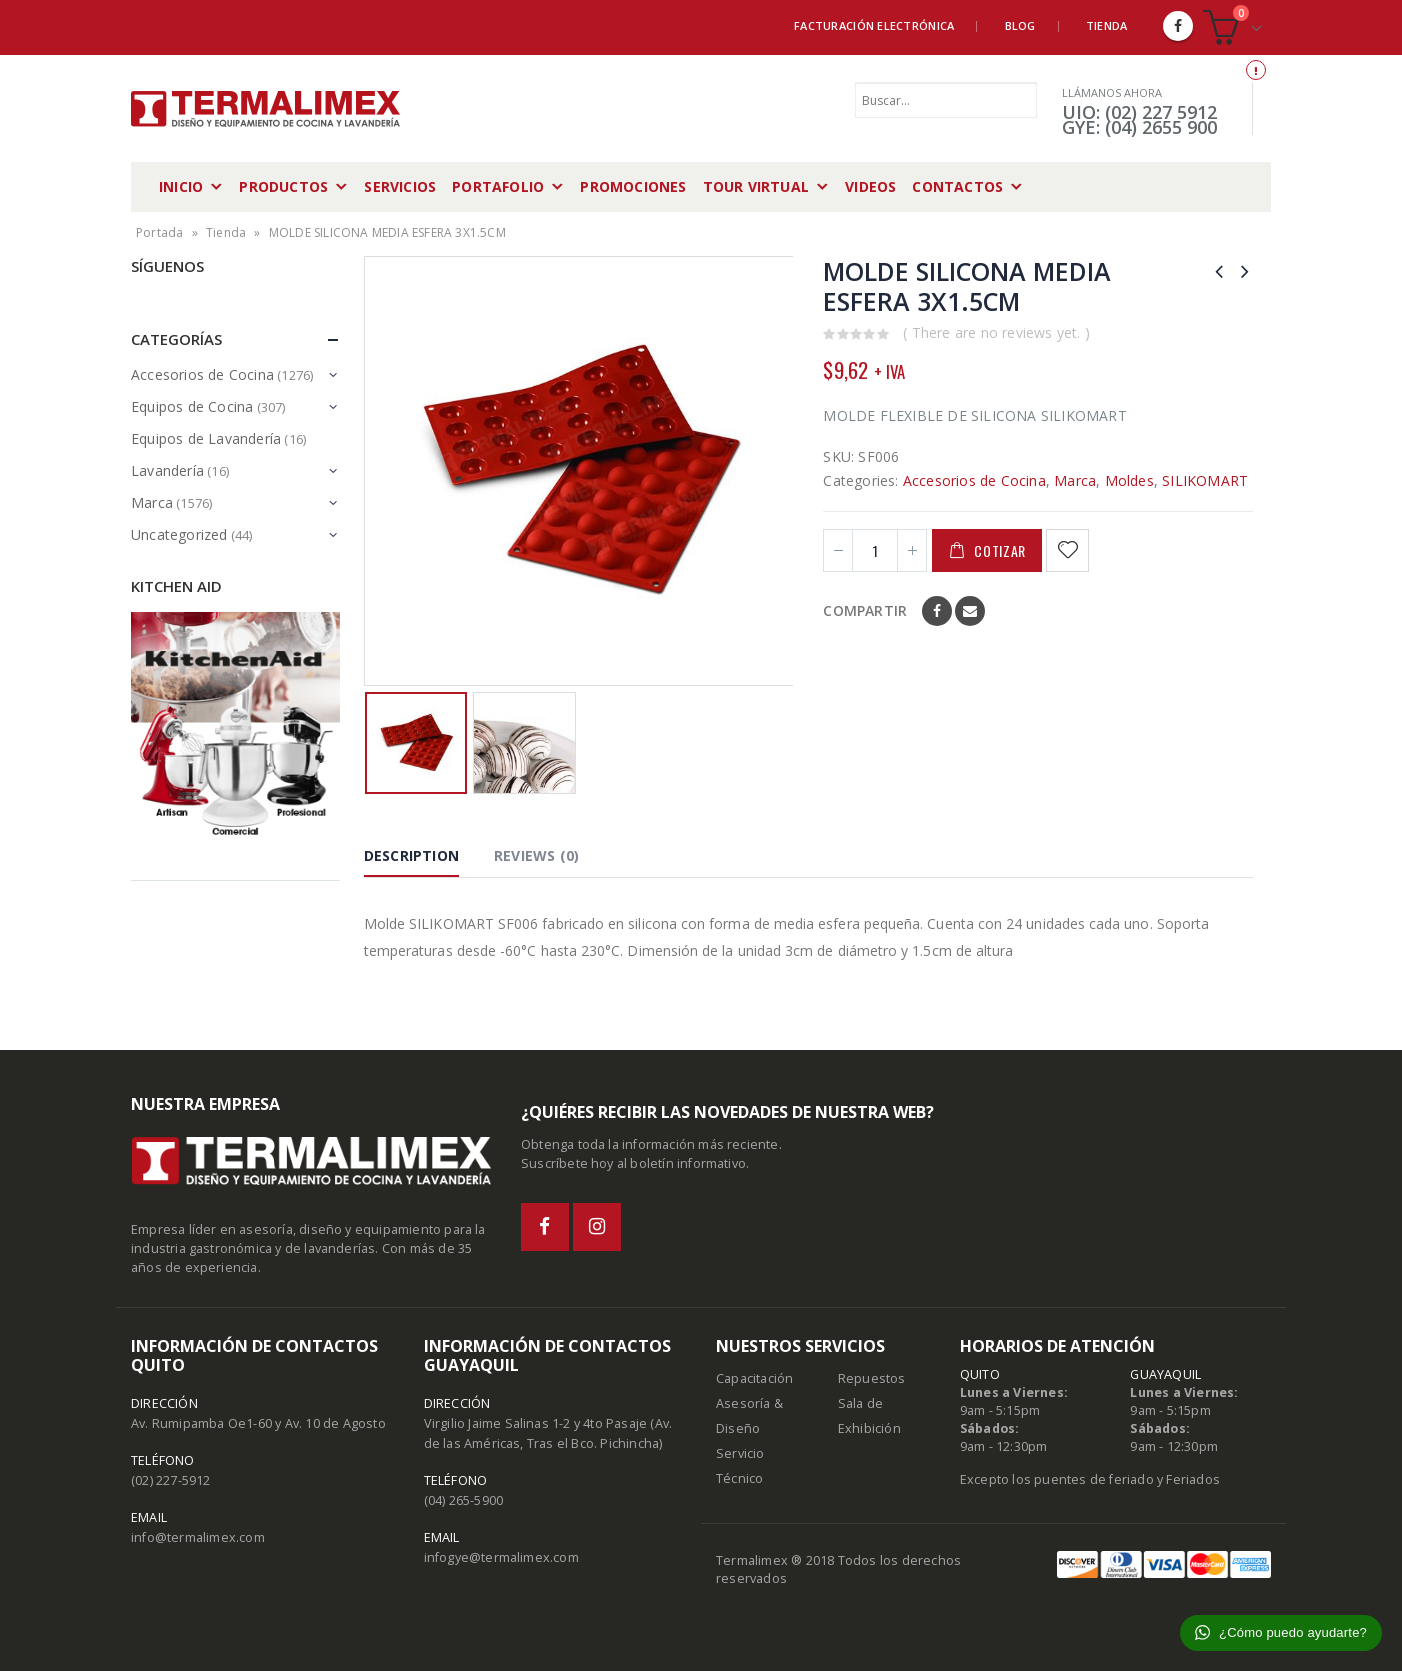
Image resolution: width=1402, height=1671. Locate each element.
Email (970, 611)
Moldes (1129, 480)
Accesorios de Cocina (974, 480)
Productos (283, 186)
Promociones (633, 186)
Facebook (937, 611)
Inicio (181, 186)
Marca (1075, 480)
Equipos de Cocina (192, 406)
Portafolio (498, 186)
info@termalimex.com (198, 1537)
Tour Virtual (756, 186)
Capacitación (754, 1378)
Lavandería (167, 470)
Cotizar (1000, 550)
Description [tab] (411, 855)
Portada (159, 232)
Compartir (865, 610)
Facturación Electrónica (874, 25)
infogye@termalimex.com (501, 1557)
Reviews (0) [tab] (536, 855)
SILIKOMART (1205, 480)
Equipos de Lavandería (206, 438)
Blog (1020, 25)
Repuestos (872, 1378)
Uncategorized (179, 534)
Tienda (1107, 25)
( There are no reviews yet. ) (996, 332)
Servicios (400, 186)
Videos (870, 186)
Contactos (957, 186)
